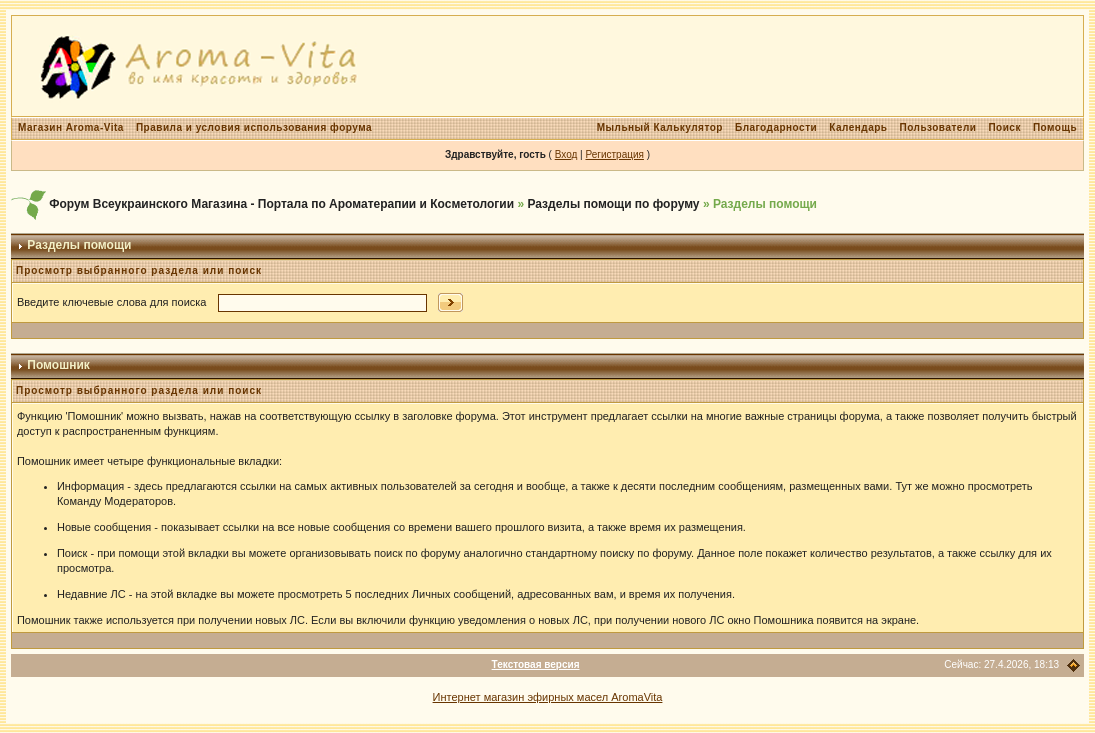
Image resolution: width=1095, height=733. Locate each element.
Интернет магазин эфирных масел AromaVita (548, 697)
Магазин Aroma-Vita (71, 127)
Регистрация (614, 154)
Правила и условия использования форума (254, 127)
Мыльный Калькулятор (660, 127)
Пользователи (937, 127)
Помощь (1055, 127)
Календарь (858, 127)
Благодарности (776, 127)
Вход (566, 154)
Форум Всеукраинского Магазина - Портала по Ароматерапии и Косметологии (281, 204)
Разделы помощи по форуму (613, 204)
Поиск (1004, 127)
